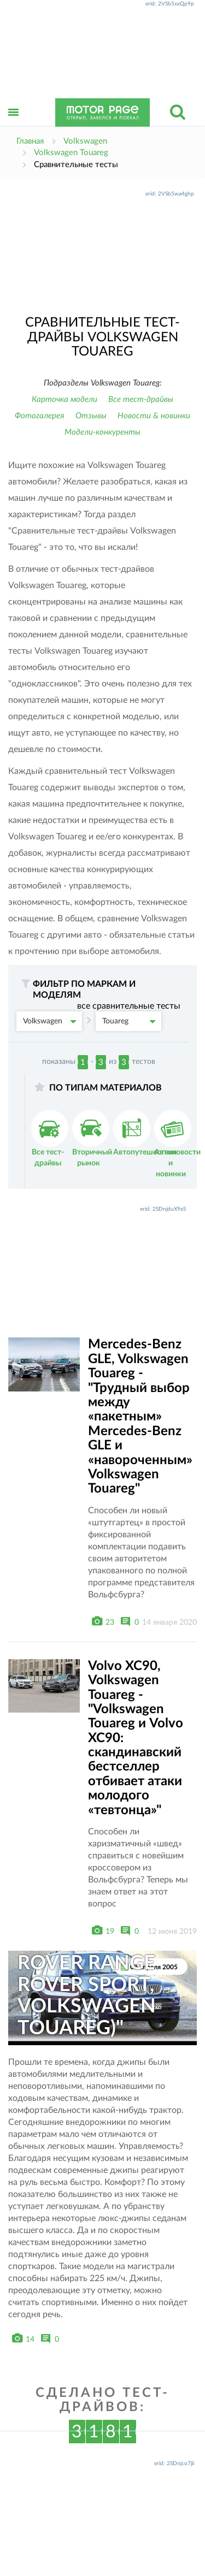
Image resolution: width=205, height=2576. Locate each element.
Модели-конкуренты (102, 432)
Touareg (129, 1021)
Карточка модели (64, 399)
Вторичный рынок (92, 1138)
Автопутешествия (145, 1133)
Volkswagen (50, 1021)
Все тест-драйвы (140, 399)
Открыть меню (13, 124)
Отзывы (91, 416)
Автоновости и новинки (177, 1144)
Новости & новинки (154, 416)
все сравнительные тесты (128, 1006)
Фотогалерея (40, 416)
